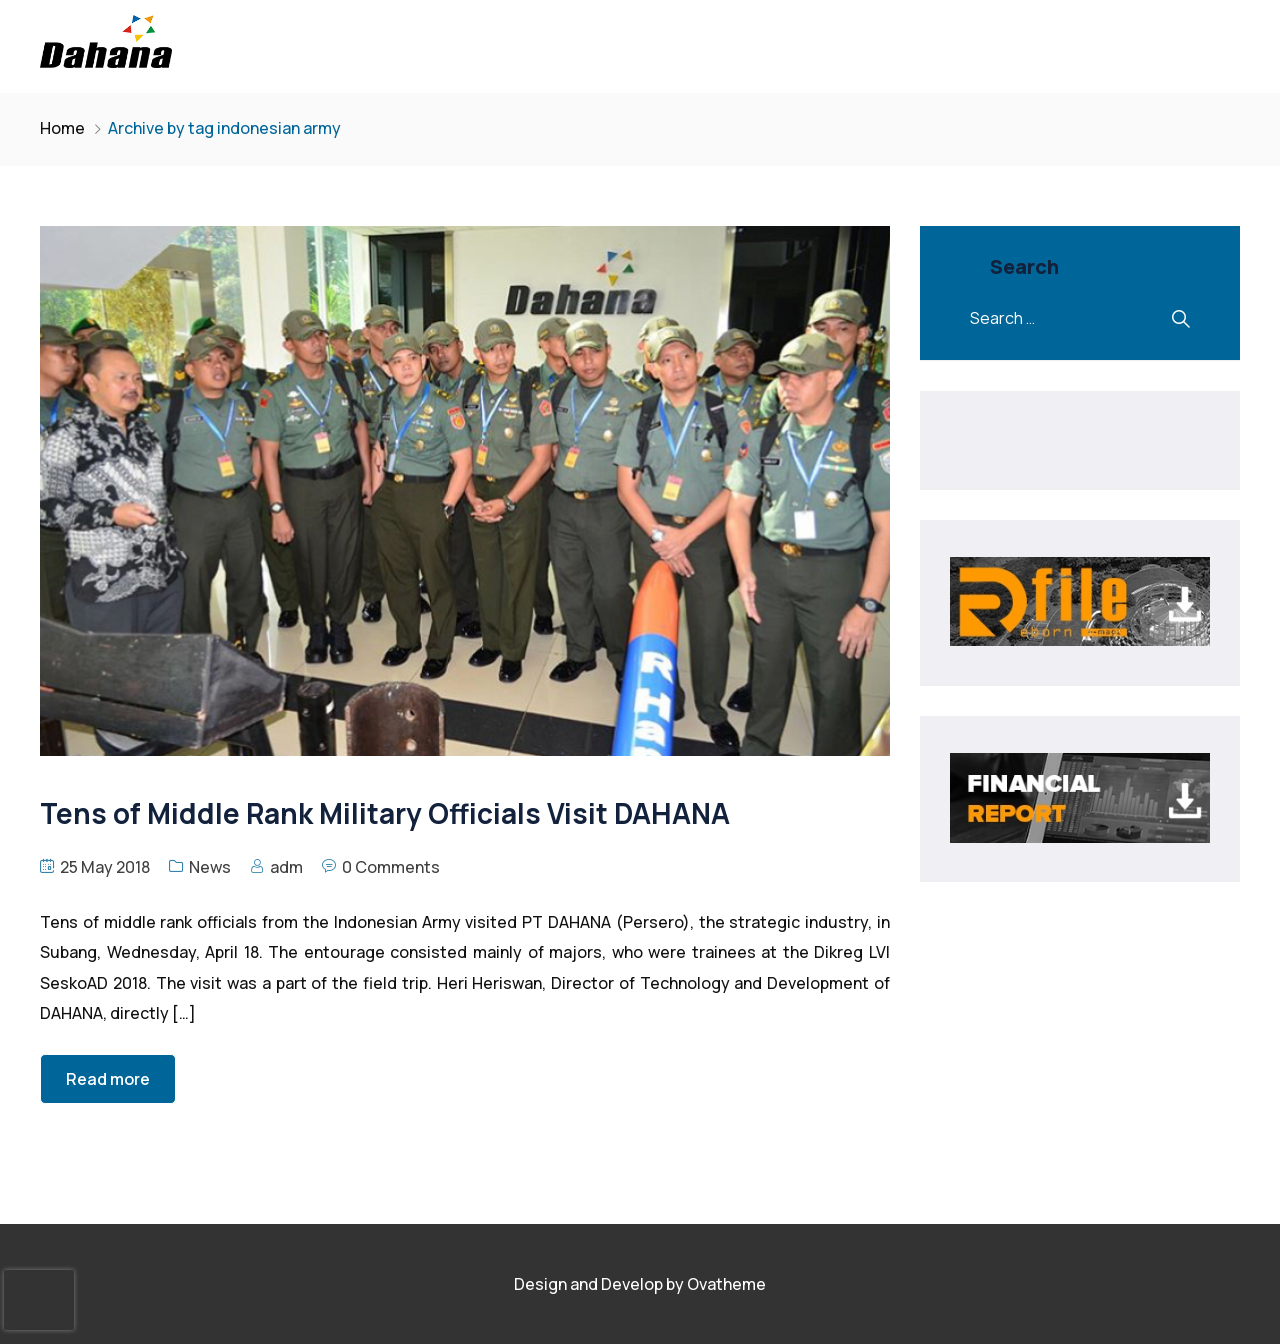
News (210, 867)
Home (62, 128)
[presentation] (39, 1300)
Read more (108, 1079)
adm (286, 867)
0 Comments (391, 867)
